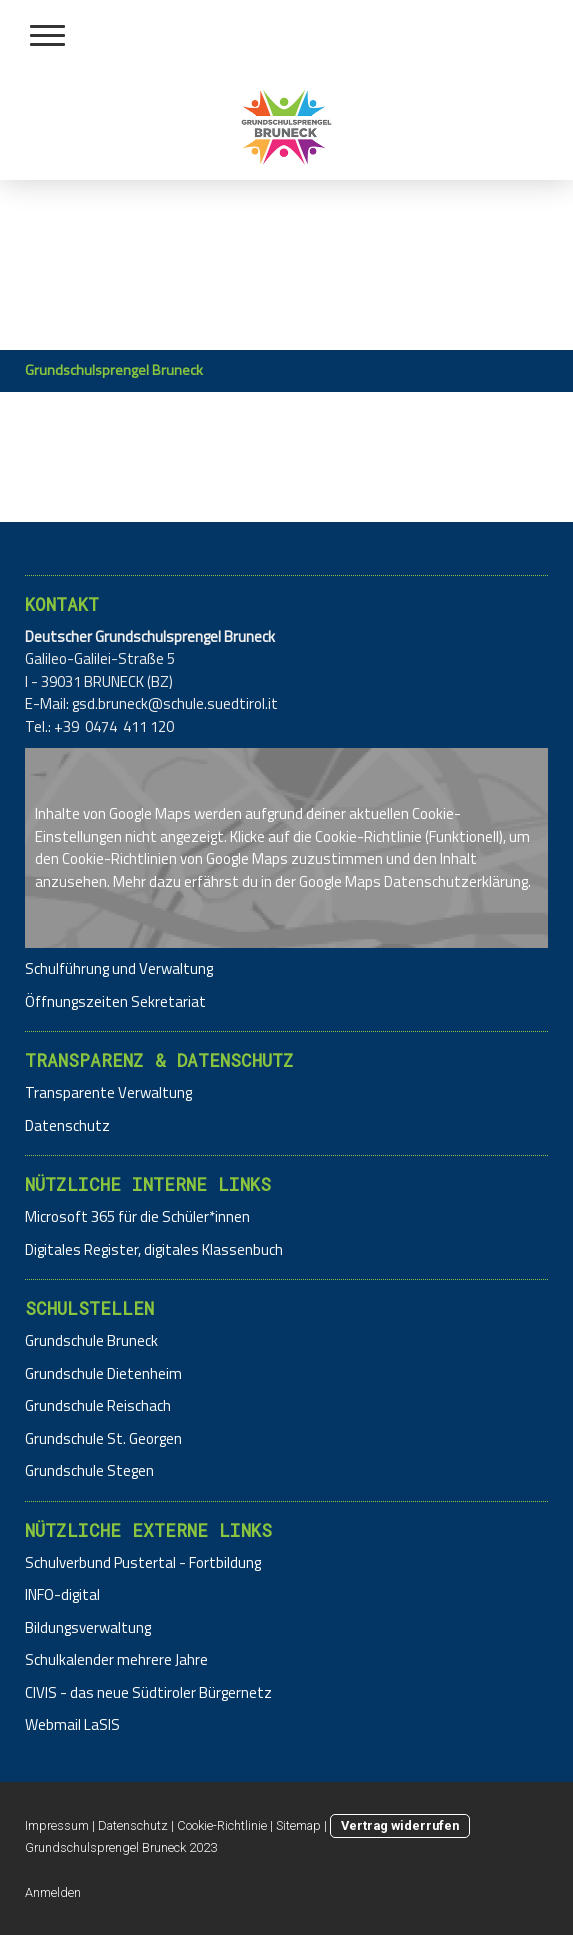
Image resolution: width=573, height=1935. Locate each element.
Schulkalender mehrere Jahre (116, 1659)
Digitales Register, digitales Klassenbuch (154, 1249)
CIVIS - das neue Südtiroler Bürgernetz (148, 1692)
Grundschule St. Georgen (103, 1438)
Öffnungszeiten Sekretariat (115, 1001)
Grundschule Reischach (98, 1405)
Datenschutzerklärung (456, 881)
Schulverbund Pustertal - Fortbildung (143, 1562)
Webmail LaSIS (72, 1724)
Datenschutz (67, 1125)
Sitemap (298, 1825)
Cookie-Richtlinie (368, 836)
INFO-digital (62, 1594)
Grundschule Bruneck (91, 1340)
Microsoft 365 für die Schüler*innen (137, 1216)
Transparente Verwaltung (108, 1092)
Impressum (57, 1825)
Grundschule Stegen (89, 1470)
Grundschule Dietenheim (103, 1373)
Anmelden (53, 1892)
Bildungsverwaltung (88, 1627)
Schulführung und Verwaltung (119, 968)
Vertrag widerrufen (400, 1825)
